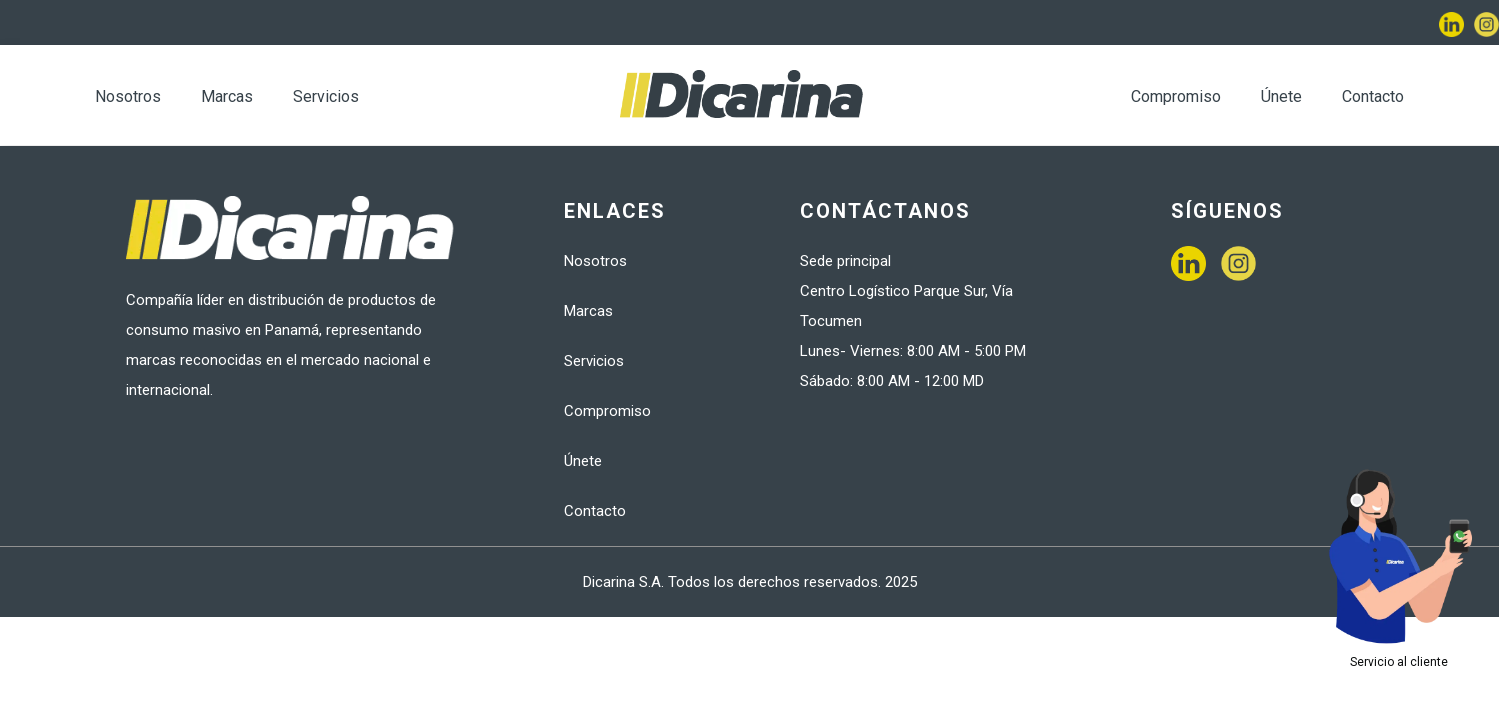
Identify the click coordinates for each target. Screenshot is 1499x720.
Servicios (326, 96)
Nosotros (128, 96)
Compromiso (1176, 96)
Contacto (1373, 96)
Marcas (227, 96)
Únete (1281, 96)
